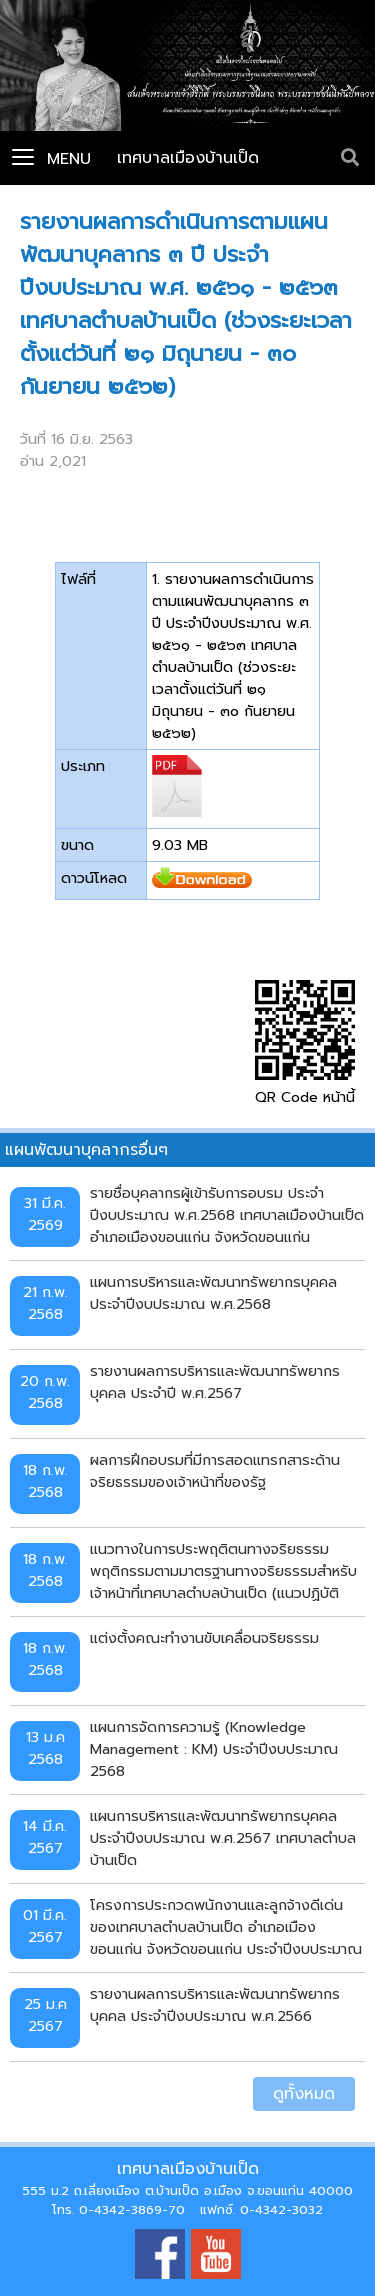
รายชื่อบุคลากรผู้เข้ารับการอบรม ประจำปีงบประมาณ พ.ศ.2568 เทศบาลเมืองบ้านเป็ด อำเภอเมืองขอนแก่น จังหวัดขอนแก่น (227, 1214)
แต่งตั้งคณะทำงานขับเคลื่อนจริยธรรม (204, 1638)
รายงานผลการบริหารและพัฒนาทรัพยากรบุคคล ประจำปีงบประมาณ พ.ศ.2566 (215, 2005)
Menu (51, 159)
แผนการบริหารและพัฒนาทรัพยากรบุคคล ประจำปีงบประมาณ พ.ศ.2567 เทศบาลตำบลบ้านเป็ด (223, 1837)
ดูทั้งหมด (304, 2094)
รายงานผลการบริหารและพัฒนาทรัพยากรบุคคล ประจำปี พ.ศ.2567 (215, 1382)
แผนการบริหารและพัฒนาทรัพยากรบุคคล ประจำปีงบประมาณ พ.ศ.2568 (213, 1293)
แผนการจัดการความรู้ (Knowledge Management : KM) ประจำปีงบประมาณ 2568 (214, 1748)
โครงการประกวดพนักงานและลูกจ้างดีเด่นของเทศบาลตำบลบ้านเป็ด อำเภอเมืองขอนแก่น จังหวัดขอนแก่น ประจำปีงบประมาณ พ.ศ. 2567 (226, 1926)
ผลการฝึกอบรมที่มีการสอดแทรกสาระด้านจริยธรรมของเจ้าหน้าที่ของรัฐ (215, 1471)
